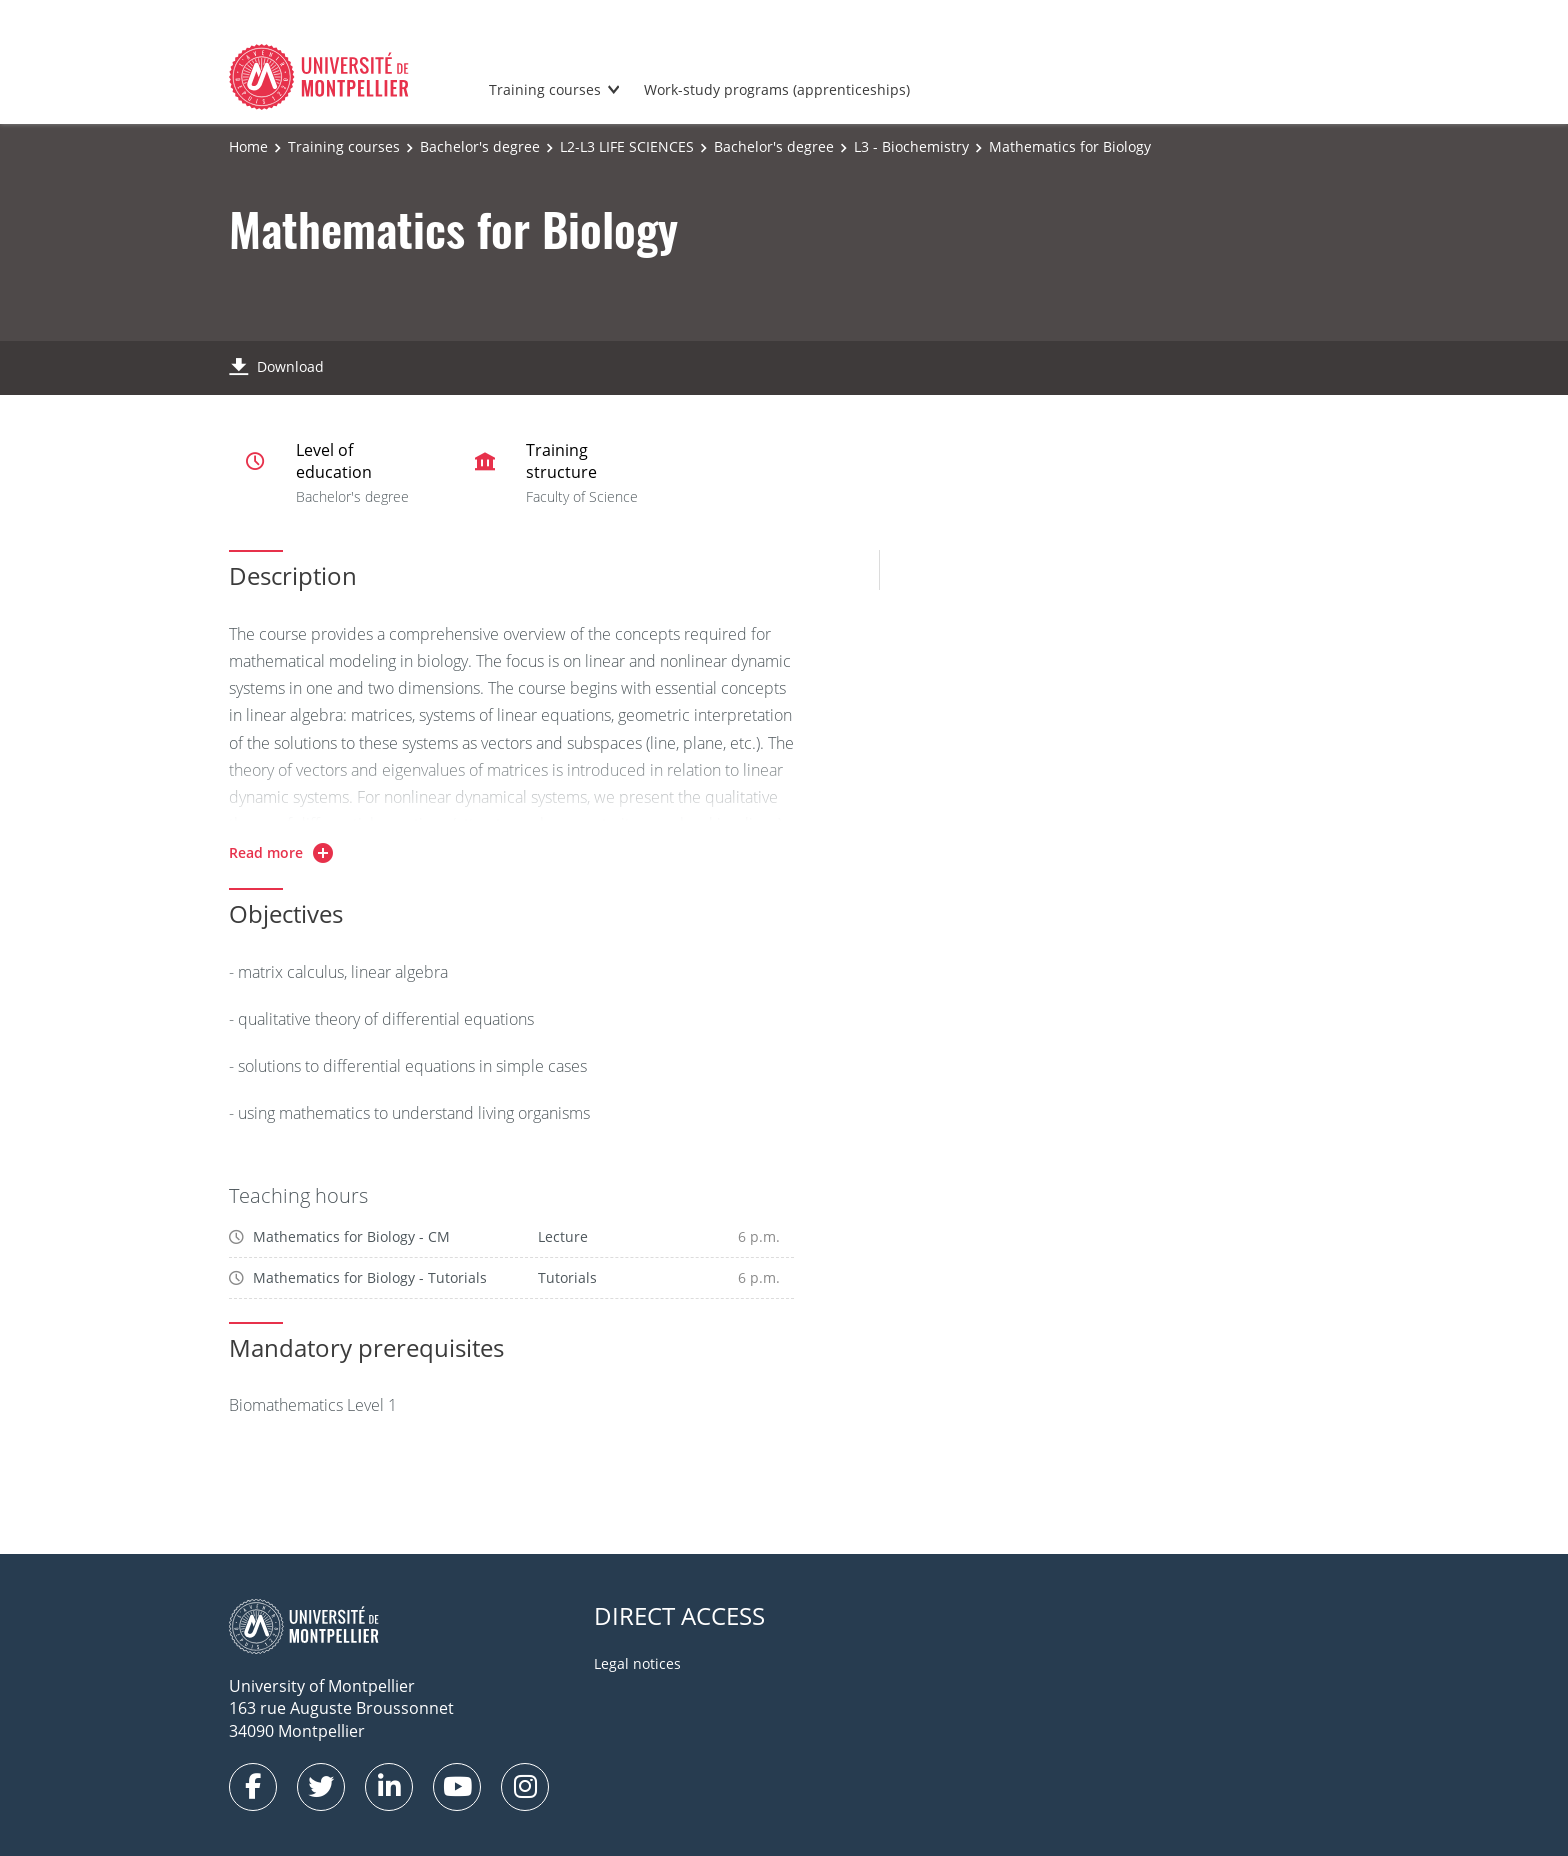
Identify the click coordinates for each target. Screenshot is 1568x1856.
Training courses (545, 89)
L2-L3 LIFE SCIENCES (627, 146)
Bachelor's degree (480, 146)
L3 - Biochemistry (911, 146)
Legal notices (637, 1663)
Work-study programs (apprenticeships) (777, 89)
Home (248, 146)
